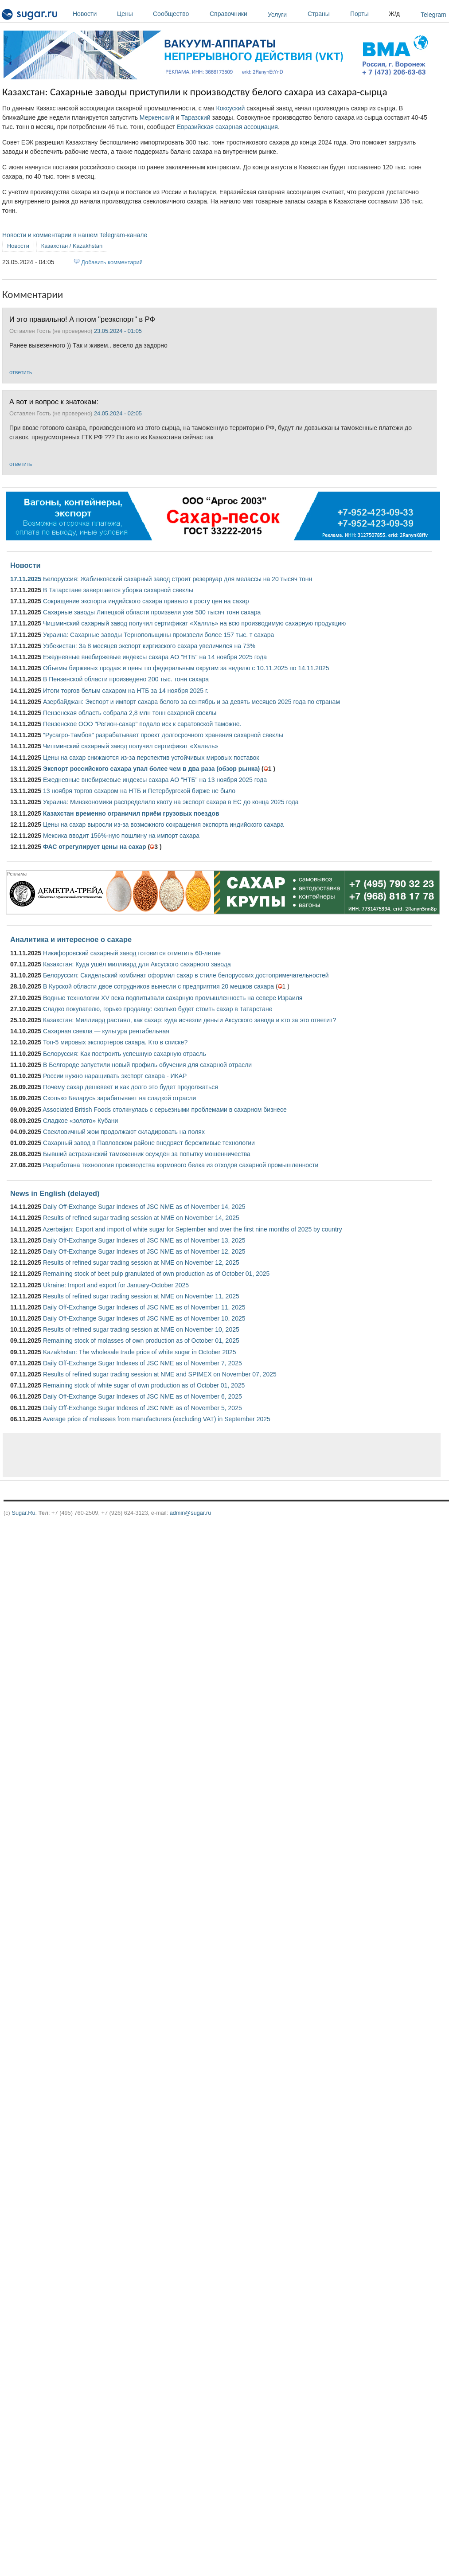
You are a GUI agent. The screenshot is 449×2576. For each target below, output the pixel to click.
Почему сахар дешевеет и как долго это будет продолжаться (130, 1087)
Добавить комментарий (112, 262)
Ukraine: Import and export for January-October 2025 (116, 1285)
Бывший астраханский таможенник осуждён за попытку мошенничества (146, 1153)
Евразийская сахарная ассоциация (227, 126)
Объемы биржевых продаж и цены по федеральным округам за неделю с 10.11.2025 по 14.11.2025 (186, 668)
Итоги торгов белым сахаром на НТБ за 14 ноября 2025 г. (125, 690)
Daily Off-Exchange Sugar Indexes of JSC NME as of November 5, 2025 (142, 1407)
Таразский (195, 117)
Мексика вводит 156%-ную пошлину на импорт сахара (121, 835)
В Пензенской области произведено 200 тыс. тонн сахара (126, 679)
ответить (20, 372)
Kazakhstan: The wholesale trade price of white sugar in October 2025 (139, 1352)
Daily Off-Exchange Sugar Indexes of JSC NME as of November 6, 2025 (142, 1396)
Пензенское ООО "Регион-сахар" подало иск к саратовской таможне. (142, 723)
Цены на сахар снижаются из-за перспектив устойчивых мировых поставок (151, 757)
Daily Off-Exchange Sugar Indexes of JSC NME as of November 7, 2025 (142, 1363)
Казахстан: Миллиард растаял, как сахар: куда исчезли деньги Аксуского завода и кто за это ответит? (189, 1020)
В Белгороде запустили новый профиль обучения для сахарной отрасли (147, 1064)
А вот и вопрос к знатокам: (53, 402)
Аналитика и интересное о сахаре (71, 939)
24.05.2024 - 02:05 (118, 413)
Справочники (236, 14)
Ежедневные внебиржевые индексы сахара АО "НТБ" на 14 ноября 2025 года (155, 657)
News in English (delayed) (54, 1193)
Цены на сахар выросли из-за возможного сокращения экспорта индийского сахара (163, 824)
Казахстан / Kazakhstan (71, 245)
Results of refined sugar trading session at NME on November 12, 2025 (141, 1262)
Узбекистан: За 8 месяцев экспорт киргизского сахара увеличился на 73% (149, 645)
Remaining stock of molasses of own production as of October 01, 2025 (141, 1340)
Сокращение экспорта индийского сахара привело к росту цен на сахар (146, 601)
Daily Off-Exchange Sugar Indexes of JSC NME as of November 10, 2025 (144, 1318)
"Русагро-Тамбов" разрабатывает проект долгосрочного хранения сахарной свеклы (163, 735)
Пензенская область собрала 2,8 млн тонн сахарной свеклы (129, 712)
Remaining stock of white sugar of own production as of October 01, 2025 (144, 1385)
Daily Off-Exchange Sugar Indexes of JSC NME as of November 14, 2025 (144, 1206)
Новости (93, 14)
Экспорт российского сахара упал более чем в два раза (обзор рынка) (151, 768)
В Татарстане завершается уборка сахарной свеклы (118, 590)
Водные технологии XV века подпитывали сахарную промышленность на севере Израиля (172, 997)
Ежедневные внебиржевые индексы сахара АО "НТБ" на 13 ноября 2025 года (155, 779)
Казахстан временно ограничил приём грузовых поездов (131, 813)
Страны (327, 14)
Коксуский (230, 108)
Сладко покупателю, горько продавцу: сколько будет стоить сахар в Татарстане (157, 1008)
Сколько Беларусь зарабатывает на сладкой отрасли (119, 1098)
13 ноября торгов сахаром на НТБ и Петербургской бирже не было (139, 790)
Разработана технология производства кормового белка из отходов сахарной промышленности (180, 1165)
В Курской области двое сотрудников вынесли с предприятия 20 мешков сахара (158, 986)
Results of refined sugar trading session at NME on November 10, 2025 (141, 1329)
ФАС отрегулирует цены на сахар (94, 846)
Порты (367, 14)
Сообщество (179, 14)
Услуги (277, 14)
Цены (132, 14)
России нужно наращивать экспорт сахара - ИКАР (115, 1075)
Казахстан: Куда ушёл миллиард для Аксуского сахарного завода (137, 964)
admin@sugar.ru (190, 1512)
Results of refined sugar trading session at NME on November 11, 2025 (141, 1296)
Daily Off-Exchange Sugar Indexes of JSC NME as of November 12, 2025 (144, 1251)
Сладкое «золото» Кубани (80, 1120)
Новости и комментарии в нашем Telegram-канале (74, 234)
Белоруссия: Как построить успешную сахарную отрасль (124, 1053)
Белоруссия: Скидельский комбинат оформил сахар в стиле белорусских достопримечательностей (186, 975)
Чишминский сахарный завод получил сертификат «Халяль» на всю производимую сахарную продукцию (194, 623)
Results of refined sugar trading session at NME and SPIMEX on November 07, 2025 (160, 1374)
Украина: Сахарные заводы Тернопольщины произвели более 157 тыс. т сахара (158, 634)
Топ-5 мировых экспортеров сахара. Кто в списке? (115, 1042)
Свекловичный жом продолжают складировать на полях (124, 1131)
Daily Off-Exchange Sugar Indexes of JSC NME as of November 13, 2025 (144, 1240)
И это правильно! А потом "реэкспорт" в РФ (82, 319)
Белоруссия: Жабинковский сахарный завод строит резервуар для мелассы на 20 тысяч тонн (177, 578)
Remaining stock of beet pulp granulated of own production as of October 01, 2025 (156, 1273)
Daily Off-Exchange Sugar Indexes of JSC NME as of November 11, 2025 (144, 1307)
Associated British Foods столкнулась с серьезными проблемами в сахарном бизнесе (165, 1109)
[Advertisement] (188, 1455)
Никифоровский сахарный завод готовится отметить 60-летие (132, 953)
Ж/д (394, 14)
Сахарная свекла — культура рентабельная (106, 1031)
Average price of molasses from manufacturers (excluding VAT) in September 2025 (156, 1419)
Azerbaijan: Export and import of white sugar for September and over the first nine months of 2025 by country (192, 1229)
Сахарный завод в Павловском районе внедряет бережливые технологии (149, 1142)
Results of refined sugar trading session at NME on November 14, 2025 (141, 1217)
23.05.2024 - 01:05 (118, 331)
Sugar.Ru (23, 1512)
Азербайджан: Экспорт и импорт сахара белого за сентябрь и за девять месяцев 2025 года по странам (191, 701)
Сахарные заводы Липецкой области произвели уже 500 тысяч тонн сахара (152, 612)
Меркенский (157, 117)
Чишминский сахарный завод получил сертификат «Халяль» (130, 746)
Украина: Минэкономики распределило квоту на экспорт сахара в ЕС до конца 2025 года (171, 801)
